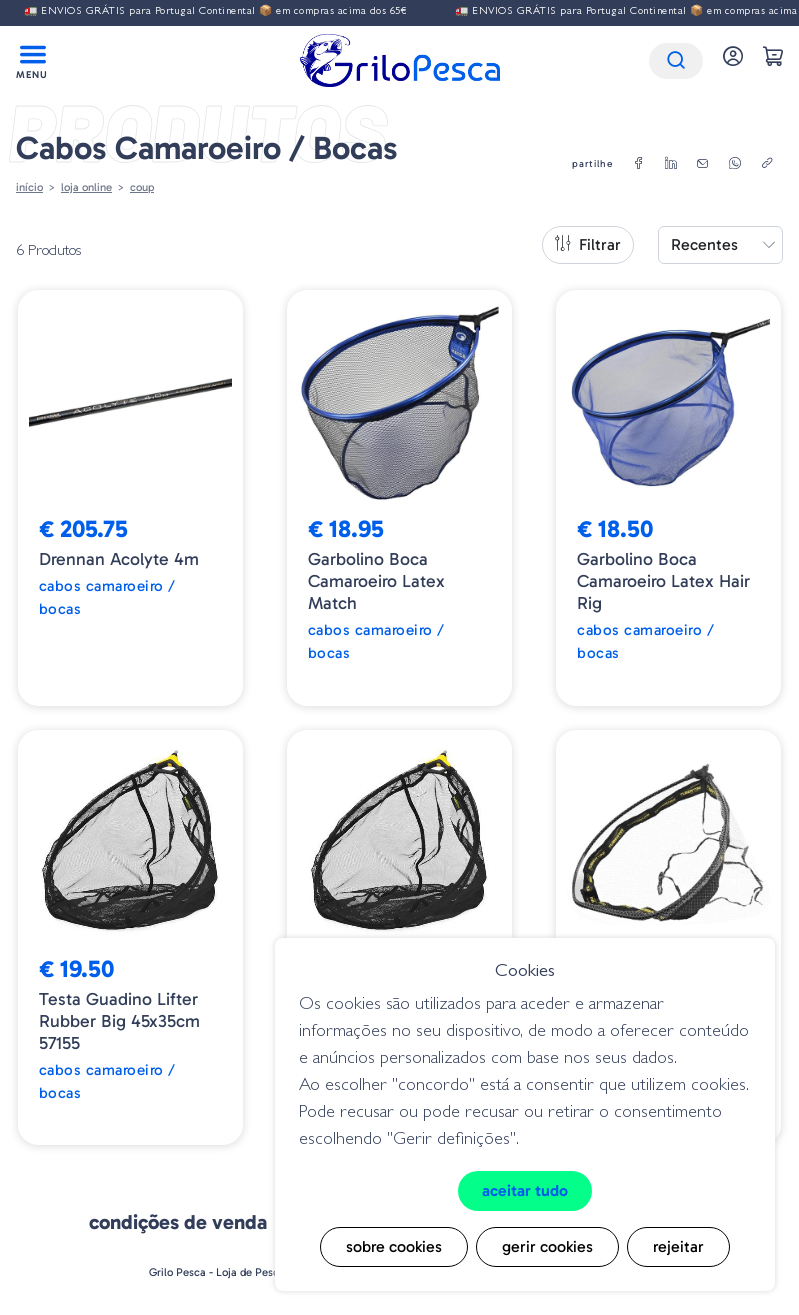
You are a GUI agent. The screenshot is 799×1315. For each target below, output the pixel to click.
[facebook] (639, 164)
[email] (703, 164)
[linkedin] (671, 164)
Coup (142, 187)
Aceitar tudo (525, 1190)
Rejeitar (678, 1246)
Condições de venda (178, 1222)
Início (29, 187)
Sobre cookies (394, 1246)
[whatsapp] (735, 164)
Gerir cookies (547, 1246)
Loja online (86, 187)
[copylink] (767, 164)
